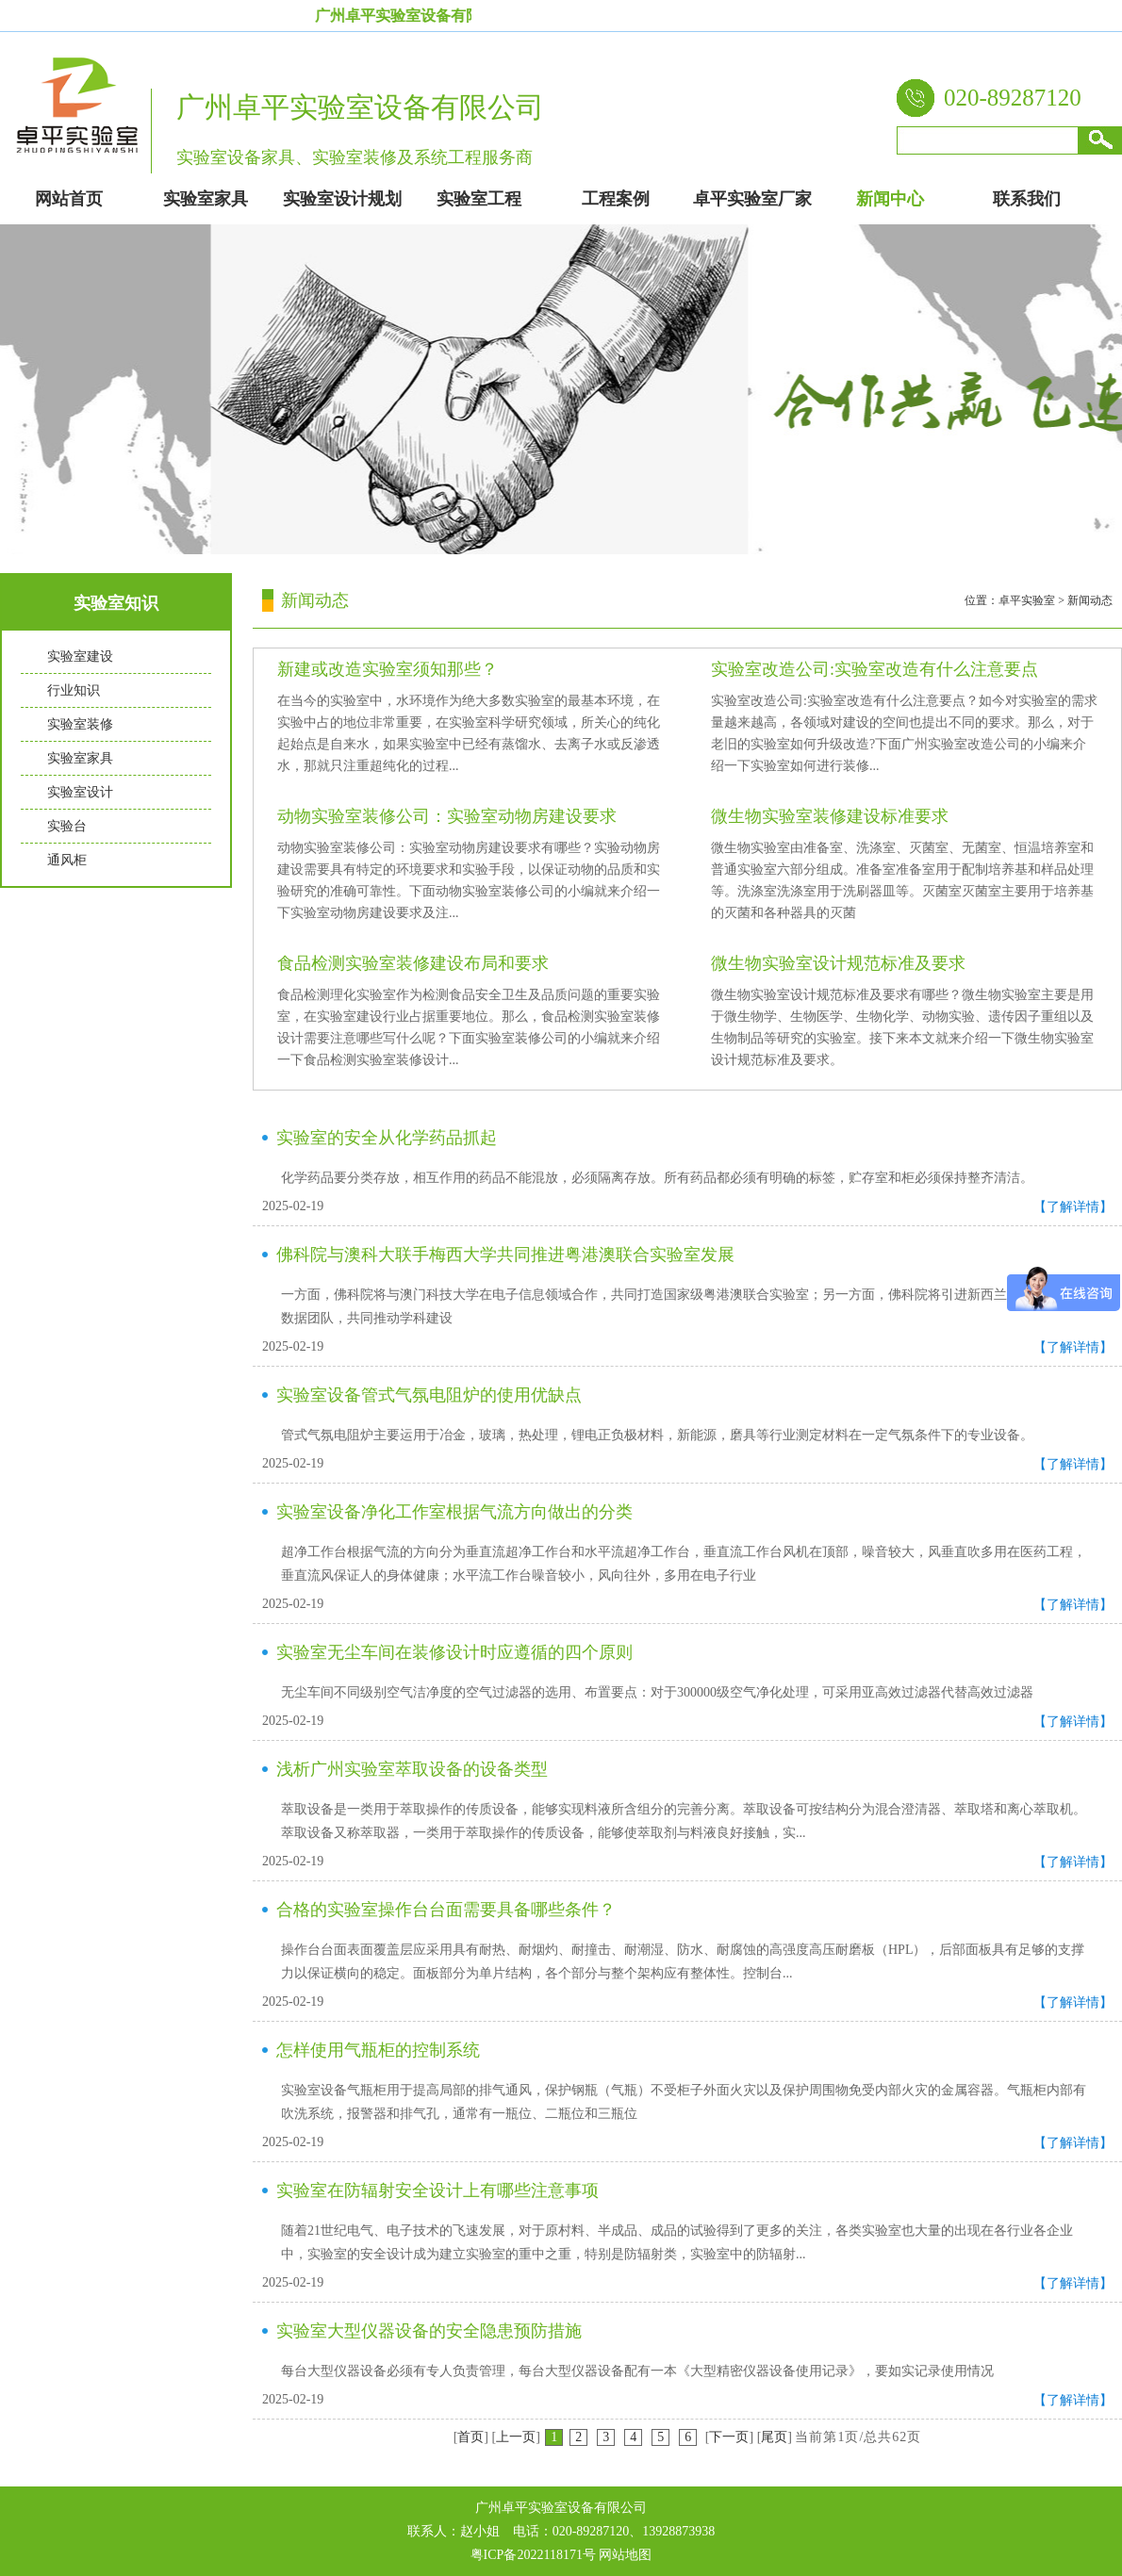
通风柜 (67, 860)
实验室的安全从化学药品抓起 (386, 1137)
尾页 (774, 2437)
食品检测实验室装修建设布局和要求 (413, 963)
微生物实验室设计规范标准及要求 (838, 963)
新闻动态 (1090, 600)
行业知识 (73, 690)
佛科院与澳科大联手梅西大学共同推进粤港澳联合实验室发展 (505, 1254)
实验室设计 (80, 792)
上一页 (516, 2437)
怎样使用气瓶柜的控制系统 (378, 2050)
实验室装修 (80, 724)
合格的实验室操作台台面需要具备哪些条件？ (446, 1909)
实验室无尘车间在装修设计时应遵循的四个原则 (454, 1652)
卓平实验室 (1026, 600)
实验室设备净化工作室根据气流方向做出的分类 (454, 1511)
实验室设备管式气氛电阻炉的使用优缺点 (429, 1395)
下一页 (729, 2437)
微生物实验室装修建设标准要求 (830, 816)
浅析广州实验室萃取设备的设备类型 (412, 1769)
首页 (470, 2437)
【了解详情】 (1073, 1207)
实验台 (67, 826)
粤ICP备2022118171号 (533, 2555)
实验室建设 (80, 656)
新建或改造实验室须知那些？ (387, 669)
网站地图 (625, 2555)
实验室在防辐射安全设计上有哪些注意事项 (437, 2190)
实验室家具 (80, 758)
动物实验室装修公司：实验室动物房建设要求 (447, 816)
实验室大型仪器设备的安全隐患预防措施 (429, 2331)
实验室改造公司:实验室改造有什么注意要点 (874, 669)
